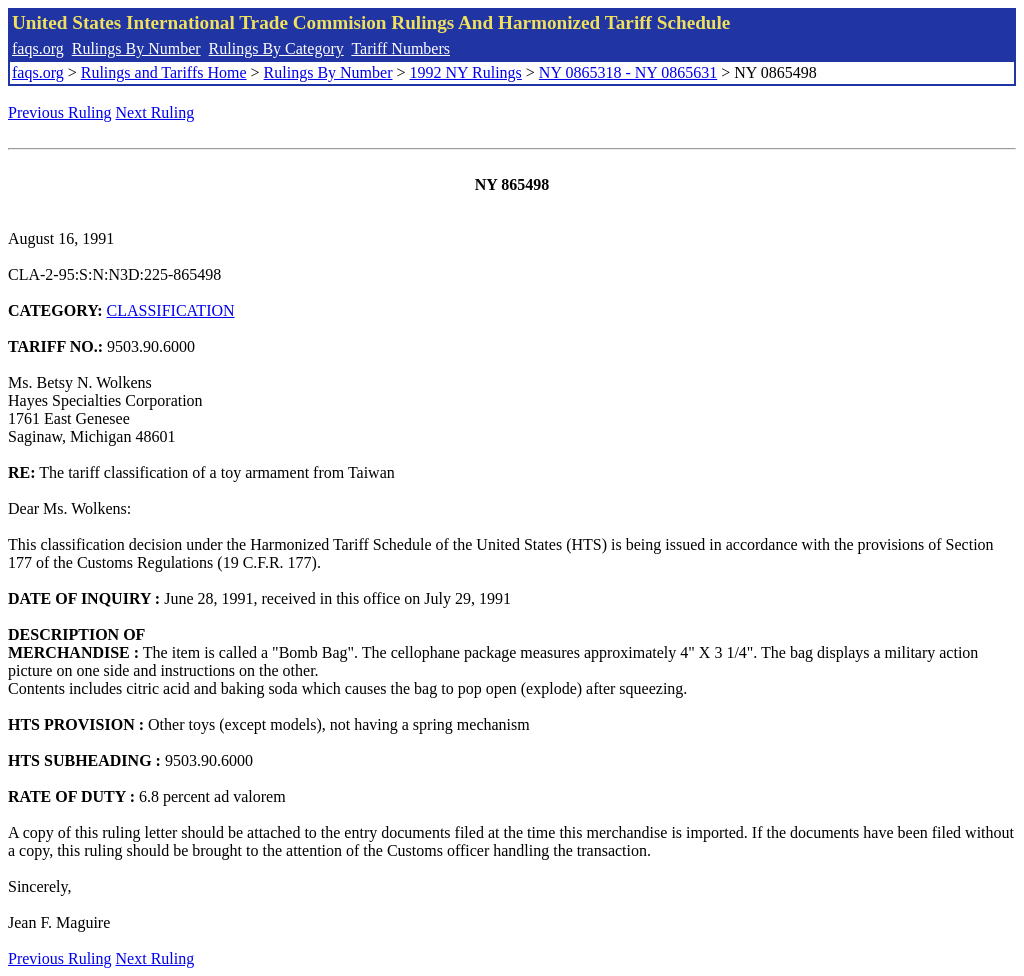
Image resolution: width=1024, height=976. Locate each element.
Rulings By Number (136, 48)
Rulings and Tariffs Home (164, 72)
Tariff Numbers (400, 48)
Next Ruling (155, 112)
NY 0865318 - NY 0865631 (628, 72)
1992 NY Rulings (466, 72)
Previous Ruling (60, 112)
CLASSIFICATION (171, 310)
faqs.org (38, 48)
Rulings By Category (276, 48)
